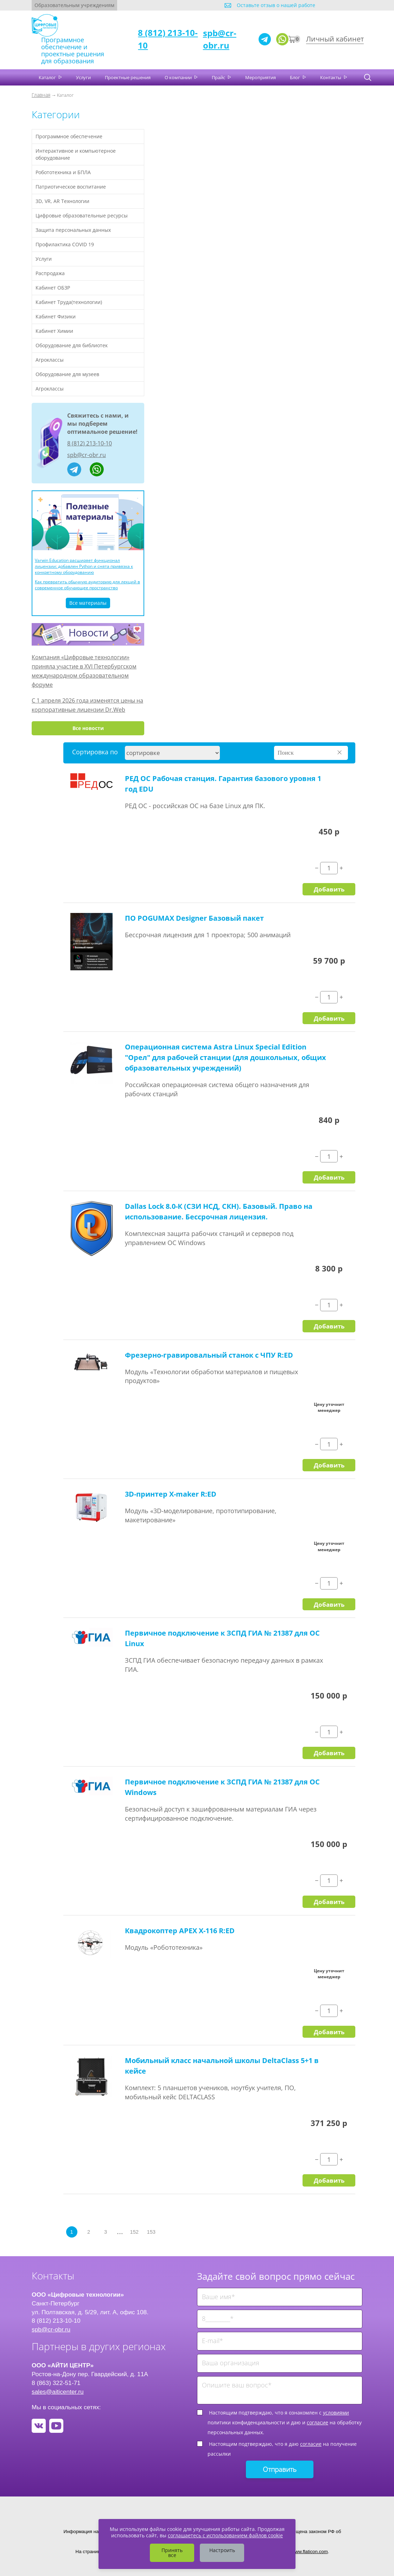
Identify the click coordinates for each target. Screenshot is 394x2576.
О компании (179, 77)
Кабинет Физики (56, 316)
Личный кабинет (335, 39)
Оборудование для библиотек (72, 345)
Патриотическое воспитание (71, 186)
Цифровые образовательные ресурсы (82, 215)
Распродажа (50, 273)
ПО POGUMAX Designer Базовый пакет (194, 918)
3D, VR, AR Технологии (62, 201)
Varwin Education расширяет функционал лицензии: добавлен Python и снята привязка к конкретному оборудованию (84, 566)
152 (134, 2232)
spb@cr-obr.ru (219, 39)
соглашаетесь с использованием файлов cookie (225, 2535)
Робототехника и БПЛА (63, 172)
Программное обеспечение (69, 136)
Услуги (83, 77)
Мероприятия (260, 77)
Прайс (219, 77)
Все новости (88, 728)
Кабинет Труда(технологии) (69, 302)
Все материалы (88, 602)
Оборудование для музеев (67, 374)
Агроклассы (50, 359)
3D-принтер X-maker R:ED (170, 1494)
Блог (295, 77)
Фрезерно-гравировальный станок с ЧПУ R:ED (209, 1355)
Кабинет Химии (54, 331)
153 (151, 2232)
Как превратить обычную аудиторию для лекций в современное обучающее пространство (87, 585)
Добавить (329, 889)
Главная (41, 94)
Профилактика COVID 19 (65, 244)
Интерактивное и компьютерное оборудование (76, 154)
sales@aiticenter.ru (58, 2391)
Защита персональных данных (73, 230)
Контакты (331, 77)
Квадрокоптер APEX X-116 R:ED (180, 1930)
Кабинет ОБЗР (53, 287)
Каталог (48, 77)
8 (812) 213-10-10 (89, 443)
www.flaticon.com (310, 2551)
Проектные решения (128, 77)
